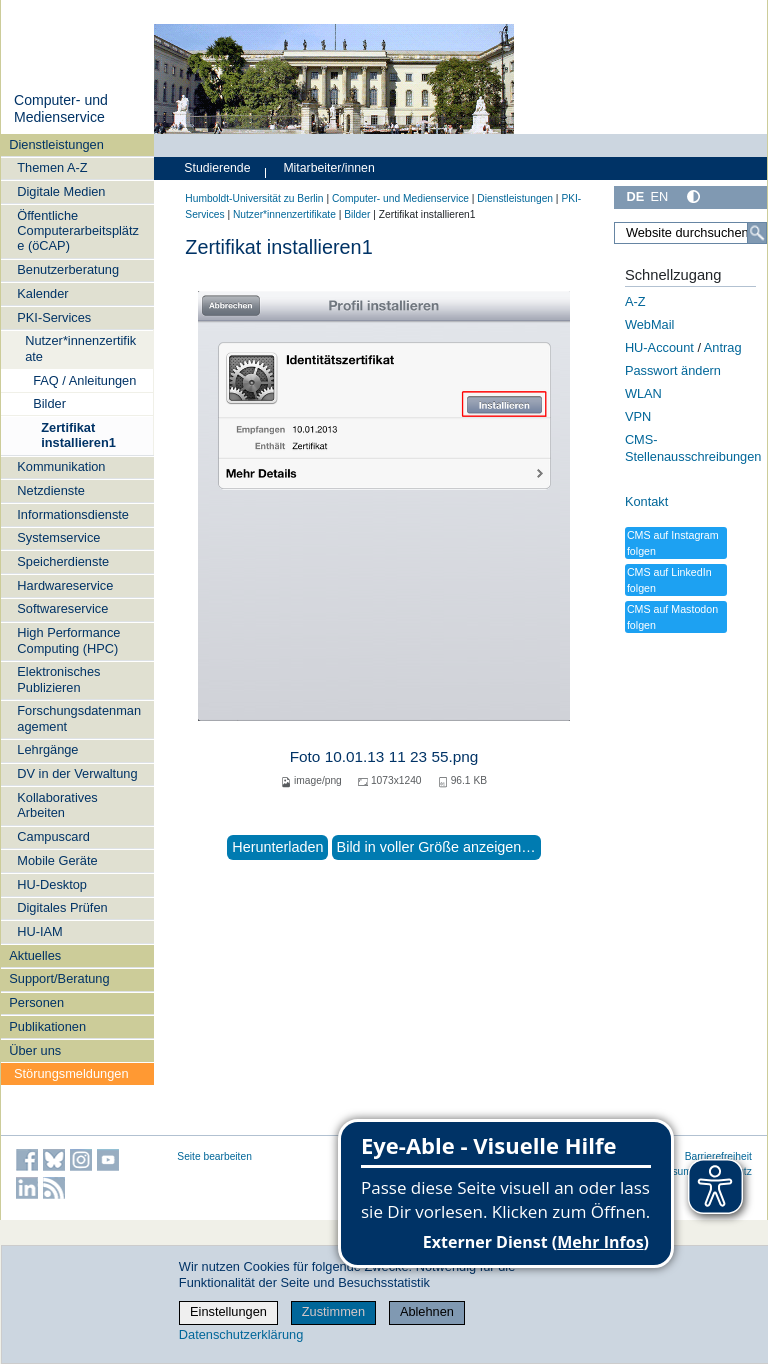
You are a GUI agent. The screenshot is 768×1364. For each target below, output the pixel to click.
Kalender (42, 293)
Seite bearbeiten (214, 1156)
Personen (36, 1002)
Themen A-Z (52, 167)
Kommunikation (61, 466)
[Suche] (757, 233)
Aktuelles (35, 955)
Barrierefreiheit (718, 1156)
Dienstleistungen (56, 144)
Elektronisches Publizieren (58, 679)
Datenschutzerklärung (241, 1334)
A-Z (635, 301)
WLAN (643, 393)
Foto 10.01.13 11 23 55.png (384, 756)
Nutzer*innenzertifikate (80, 348)
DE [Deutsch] (635, 196)
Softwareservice (62, 608)
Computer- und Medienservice (61, 109)
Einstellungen (228, 1311)
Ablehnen (427, 1311)
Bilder (49, 403)
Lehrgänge (47, 749)
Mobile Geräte (57, 860)
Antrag (723, 347)
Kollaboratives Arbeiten (57, 805)
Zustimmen (333, 1311)
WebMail (650, 324)
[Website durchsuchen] (690, 233)
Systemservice (58, 537)
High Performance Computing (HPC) (68, 640)
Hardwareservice (65, 585)
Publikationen (47, 1026)
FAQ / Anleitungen (84, 380)
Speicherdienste (63, 561)
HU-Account (659, 347)
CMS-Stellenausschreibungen (693, 448)
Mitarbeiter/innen (328, 168)
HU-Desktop (52, 884)
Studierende (217, 168)
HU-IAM (40, 931)
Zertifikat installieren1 (78, 435)
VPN (638, 416)
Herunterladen (277, 847)
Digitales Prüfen (62, 907)
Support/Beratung (59, 978)
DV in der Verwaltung (77, 773)
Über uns (35, 1050)
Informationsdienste (73, 514)
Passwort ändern (673, 370)
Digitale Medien (61, 191)
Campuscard (53, 836)
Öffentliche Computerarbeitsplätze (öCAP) (78, 231)
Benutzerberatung (68, 269)
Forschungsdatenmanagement (79, 718)
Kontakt (646, 501)
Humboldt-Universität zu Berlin (254, 198)
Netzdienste (51, 490)
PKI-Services (54, 317)
